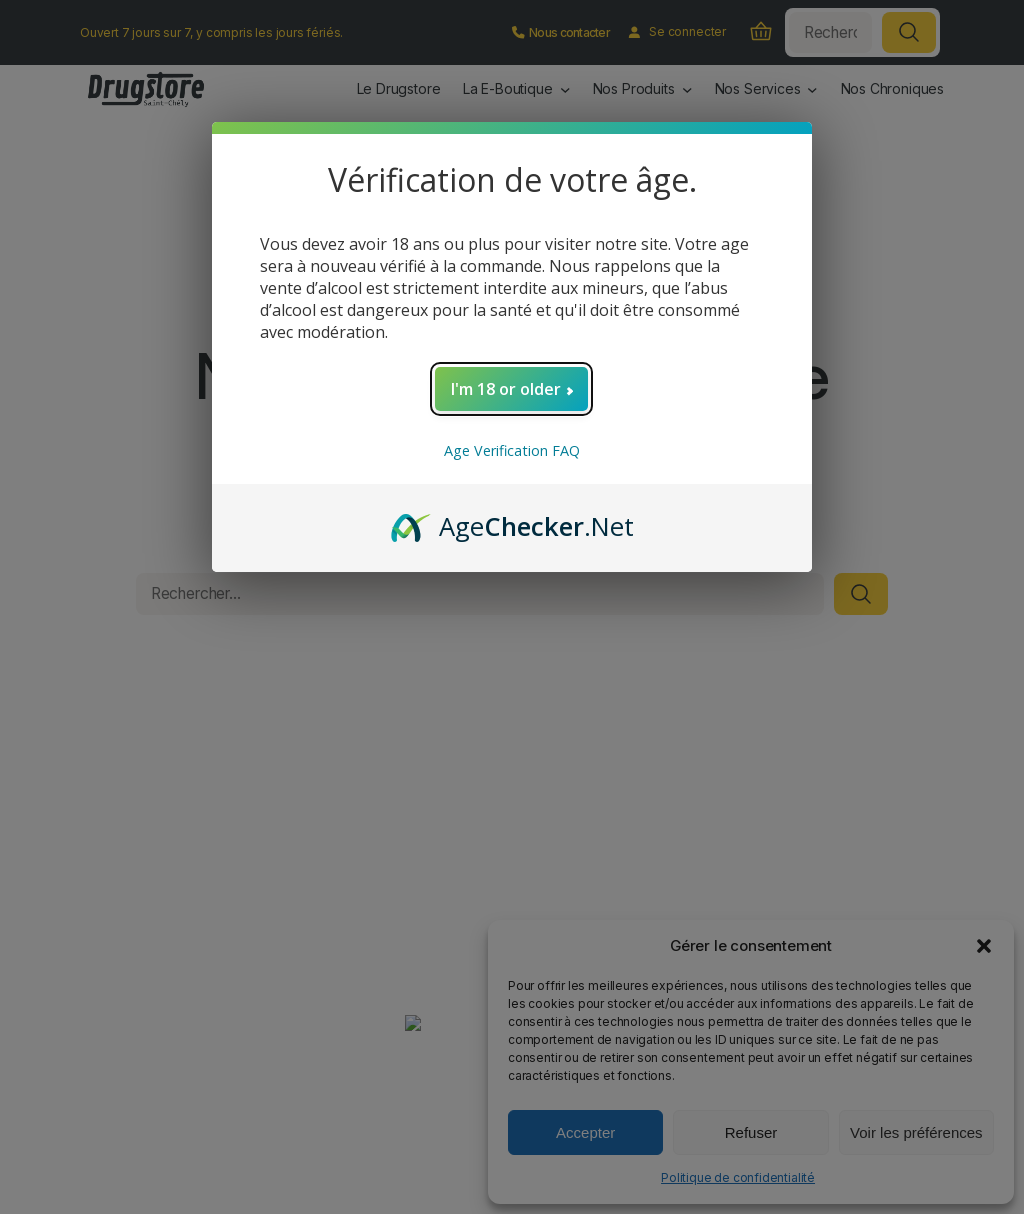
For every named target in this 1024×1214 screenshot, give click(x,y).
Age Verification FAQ (512, 450)
